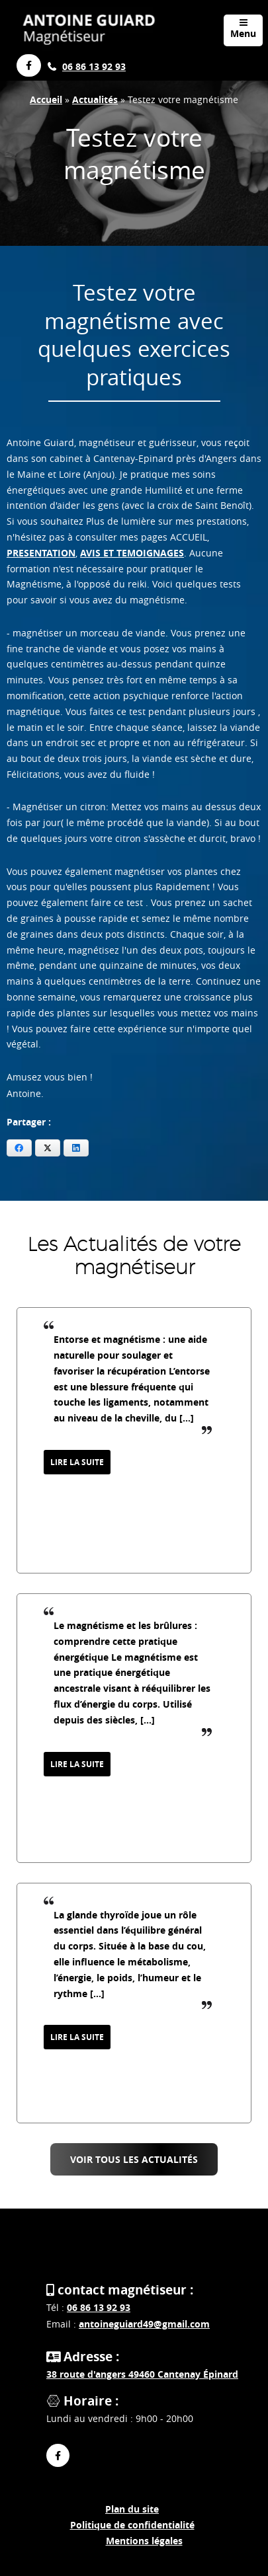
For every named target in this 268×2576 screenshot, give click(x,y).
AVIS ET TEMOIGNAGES (132, 553)
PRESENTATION (41, 553)
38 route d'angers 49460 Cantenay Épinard (142, 2374)
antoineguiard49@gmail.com (144, 2324)
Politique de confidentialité (132, 2525)
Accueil (46, 99)
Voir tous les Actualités (134, 2159)
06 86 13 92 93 (94, 66)
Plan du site (132, 2509)
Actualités (95, 99)
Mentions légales (144, 2540)
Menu (243, 29)
